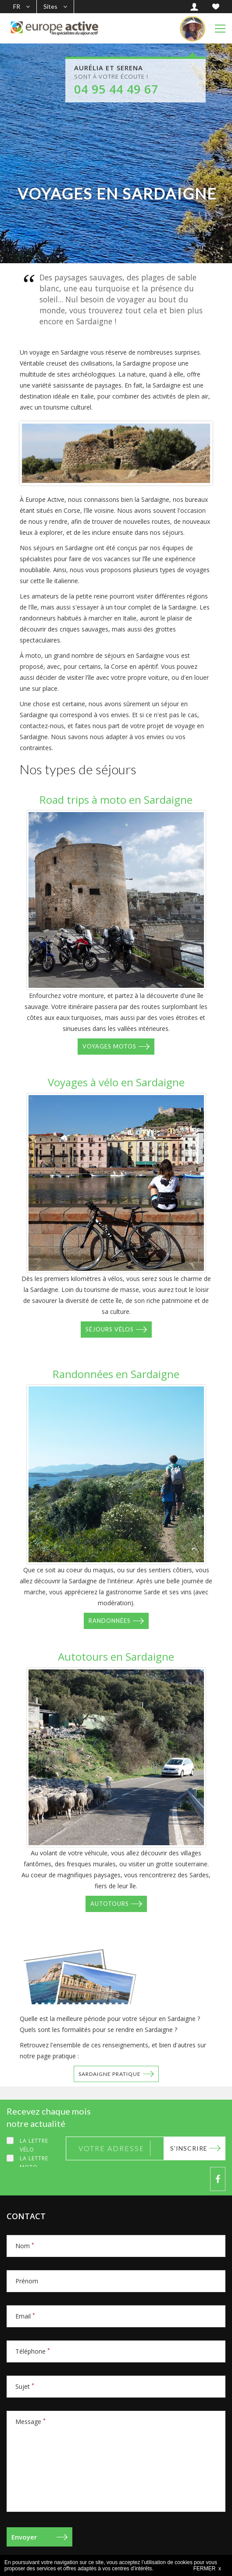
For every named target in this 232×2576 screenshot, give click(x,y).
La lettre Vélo (34, 2145)
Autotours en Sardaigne (116, 1656)
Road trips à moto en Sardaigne (116, 799)
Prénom (26, 2281)
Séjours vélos (110, 1329)
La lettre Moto (34, 2163)
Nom (24, 2246)
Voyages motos (109, 1046)
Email (25, 2316)
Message (30, 2421)
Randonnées (110, 1620)
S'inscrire (188, 2148)
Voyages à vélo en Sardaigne (116, 1082)
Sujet (24, 2386)
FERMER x (207, 2568)
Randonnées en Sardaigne (116, 1374)
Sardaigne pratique (110, 2074)
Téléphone (32, 2351)
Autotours (109, 1903)
